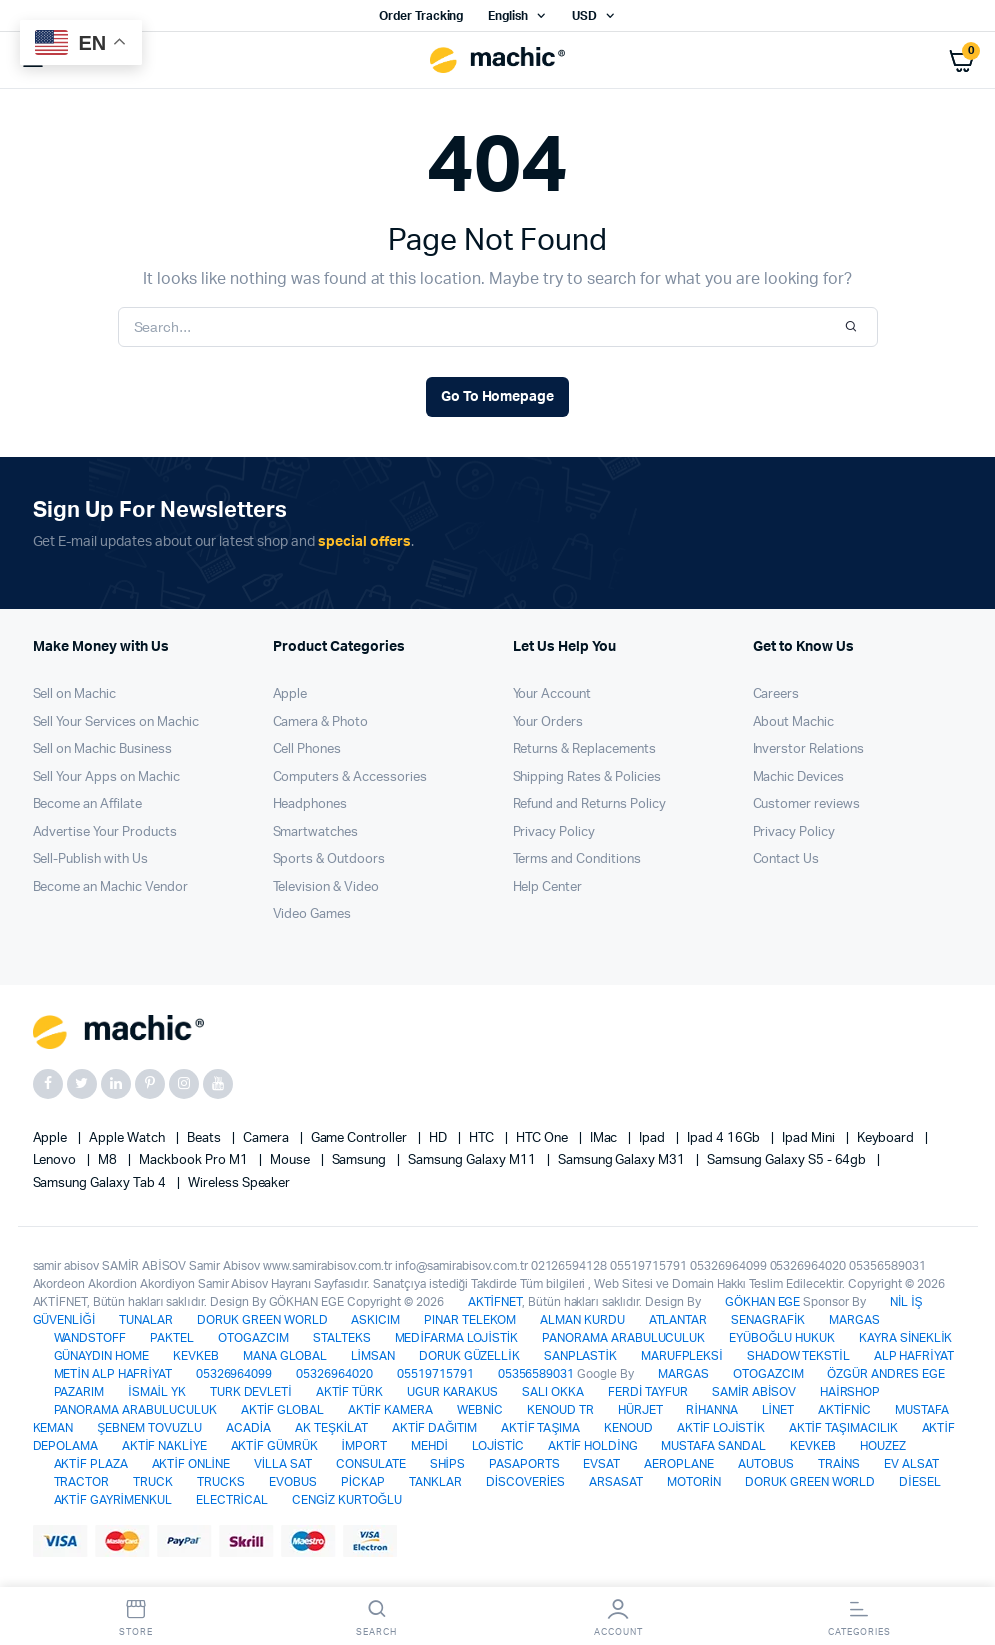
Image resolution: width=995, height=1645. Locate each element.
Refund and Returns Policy (589, 804)
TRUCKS (221, 1482)
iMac (605, 1138)
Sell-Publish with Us (90, 859)
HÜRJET (640, 1410)
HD (439, 1138)
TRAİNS (839, 1464)
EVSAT (601, 1464)
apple (52, 1138)
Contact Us (786, 859)
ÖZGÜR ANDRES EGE (886, 1374)
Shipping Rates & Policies (587, 777)
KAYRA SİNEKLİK (905, 1338)
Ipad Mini (810, 1138)
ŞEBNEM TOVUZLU (149, 1428)
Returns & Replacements (584, 749)
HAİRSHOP (850, 1392)
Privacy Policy (554, 832)
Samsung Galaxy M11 (473, 1160)
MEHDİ (429, 1446)
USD (584, 16)
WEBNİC (480, 1410)
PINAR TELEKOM (470, 1320)
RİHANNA (711, 1410)
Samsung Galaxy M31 (623, 1160)
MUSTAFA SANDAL (713, 1446)
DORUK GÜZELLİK (469, 1356)
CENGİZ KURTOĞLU (347, 1500)
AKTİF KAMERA (390, 1410)
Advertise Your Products (105, 832)
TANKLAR (435, 1482)
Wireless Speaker (239, 1183)
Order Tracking (421, 16)
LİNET (778, 1410)
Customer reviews (807, 804)
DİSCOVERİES (525, 1482)
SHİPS (447, 1464)
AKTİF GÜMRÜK (274, 1446)
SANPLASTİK (580, 1356)
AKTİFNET (495, 1302)
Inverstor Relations (808, 749)
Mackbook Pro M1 (195, 1160)
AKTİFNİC (844, 1410)
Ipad (653, 1138)
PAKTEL (172, 1338)
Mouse (291, 1160)
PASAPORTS (524, 1464)
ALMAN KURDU (582, 1320)
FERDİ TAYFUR (648, 1392)
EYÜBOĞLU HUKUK (782, 1338)
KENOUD (628, 1428)
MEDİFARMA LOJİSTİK (456, 1338)
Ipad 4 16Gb (725, 1138)
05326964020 (334, 1374)
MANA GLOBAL (285, 1356)
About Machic (794, 722)
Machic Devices (799, 777)
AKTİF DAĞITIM (434, 1428)
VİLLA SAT (283, 1464)
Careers (776, 694)
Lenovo (56, 1160)
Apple (290, 694)
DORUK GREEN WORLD (262, 1320)
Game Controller (361, 1138)
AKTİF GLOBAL (282, 1410)
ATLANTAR (678, 1320)
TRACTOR (82, 1482)
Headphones (310, 804)
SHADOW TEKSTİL (798, 1356)
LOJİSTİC (498, 1446)
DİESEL (919, 1482)
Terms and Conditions (577, 859)
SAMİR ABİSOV (754, 1392)
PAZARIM (79, 1392)
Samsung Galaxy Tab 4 (101, 1183)
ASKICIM (375, 1320)
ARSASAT (616, 1482)
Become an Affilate (87, 804)
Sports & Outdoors (329, 859)
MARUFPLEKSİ (682, 1356)
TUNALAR (146, 1320)
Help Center (548, 887)
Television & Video (326, 887)
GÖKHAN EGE (764, 1302)
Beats (205, 1138)
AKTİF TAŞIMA (540, 1428)
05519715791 (435, 1374)
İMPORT (363, 1446)
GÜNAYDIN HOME (102, 1356)
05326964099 (234, 1374)
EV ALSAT (911, 1464)
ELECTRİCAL (232, 1500)
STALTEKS (342, 1338)
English (508, 16)
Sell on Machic (75, 694)
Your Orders (548, 722)
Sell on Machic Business (102, 749)
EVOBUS (293, 1482)
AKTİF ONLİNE (191, 1464)
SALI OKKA (553, 1392)
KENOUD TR (560, 1410)
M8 (109, 1160)
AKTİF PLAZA (91, 1464)
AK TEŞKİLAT (331, 1428)
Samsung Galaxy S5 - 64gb (788, 1160)
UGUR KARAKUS (453, 1392)
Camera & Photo (321, 722)
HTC (483, 1138)
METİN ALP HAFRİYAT (113, 1374)
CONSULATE (371, 1464)
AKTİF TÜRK (349, 1392)
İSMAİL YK (156, 1392)
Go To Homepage (498, 397)
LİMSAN (373, 1356)
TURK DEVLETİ (251, 1392)
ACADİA (248, 1428)
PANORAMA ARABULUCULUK (623, 1338)
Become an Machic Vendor (110, 887)
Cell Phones (307, 749)
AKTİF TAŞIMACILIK (843, 1428)
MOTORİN (694, 1482)
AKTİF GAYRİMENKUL (113, 1500)
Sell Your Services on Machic (116, 722)
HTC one (543, 1138)
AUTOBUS (766, 1464)
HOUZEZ (883, 1446)
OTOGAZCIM (253, 1338)
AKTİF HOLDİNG (592, 1446)
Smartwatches (316, 832)
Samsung (361, 1160)
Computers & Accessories (350, 777)
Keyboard (887, 1138)
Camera (267, 1138)
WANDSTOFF (90, 1338)
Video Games (312, 914)
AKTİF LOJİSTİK (721, 1428)
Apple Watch (128, 1138)
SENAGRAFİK (768, 1320)
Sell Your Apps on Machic (106, 777)
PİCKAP (363, 1482)
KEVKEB (196, 1356)
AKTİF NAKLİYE (164, 1446)
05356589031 (536, 1374)
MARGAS (854, 1320)
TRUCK (153, 1482)
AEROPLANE (679, 1464)
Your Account (552, 694)
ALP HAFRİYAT (914, 1356)
